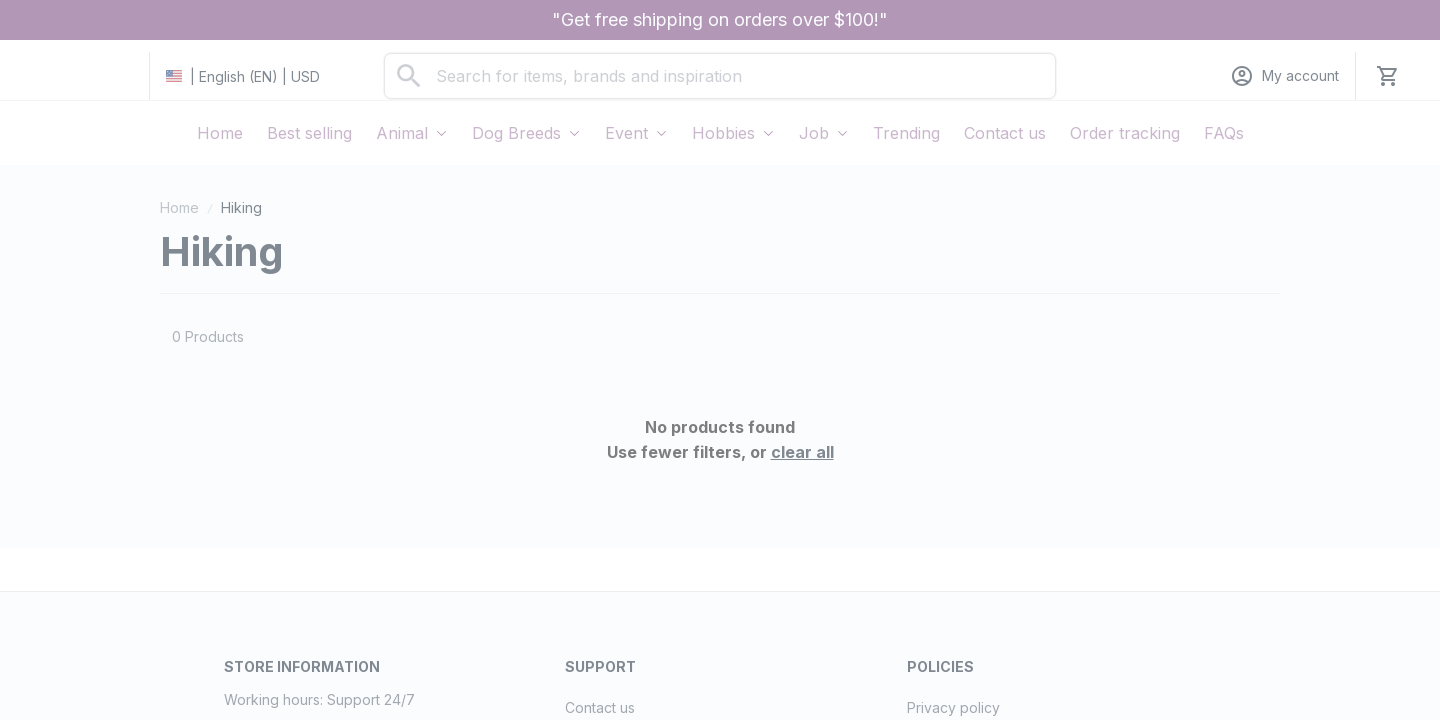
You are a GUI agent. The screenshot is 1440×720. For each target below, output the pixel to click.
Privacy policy (953, 707)
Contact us (600, 707)
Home (179, 207)
